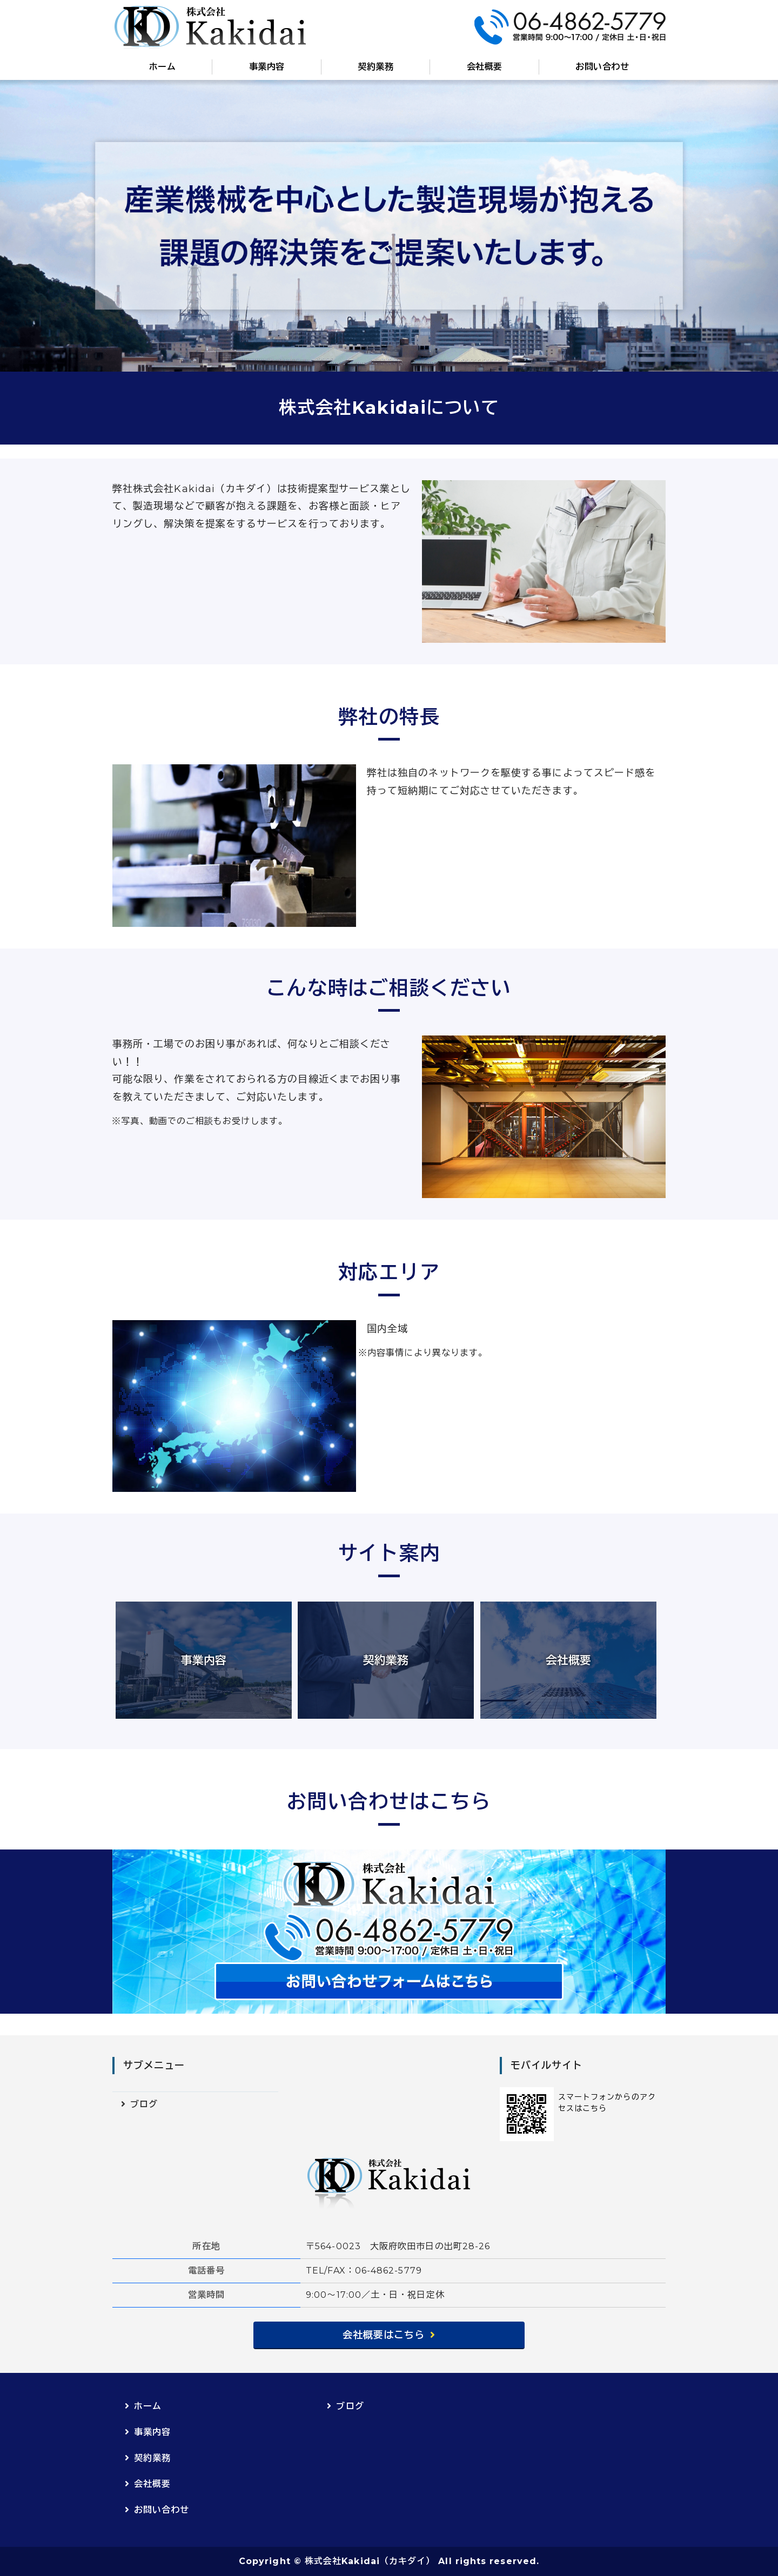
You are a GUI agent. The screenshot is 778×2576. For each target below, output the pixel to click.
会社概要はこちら (384, 2335)
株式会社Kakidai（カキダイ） (370, 2561)
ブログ (144, 2104)
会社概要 (484, 67)
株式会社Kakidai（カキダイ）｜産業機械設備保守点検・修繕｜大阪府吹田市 (209, 27)
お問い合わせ (602, 67)
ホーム (162, 67)
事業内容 (267, 67)
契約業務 (375, 67)
